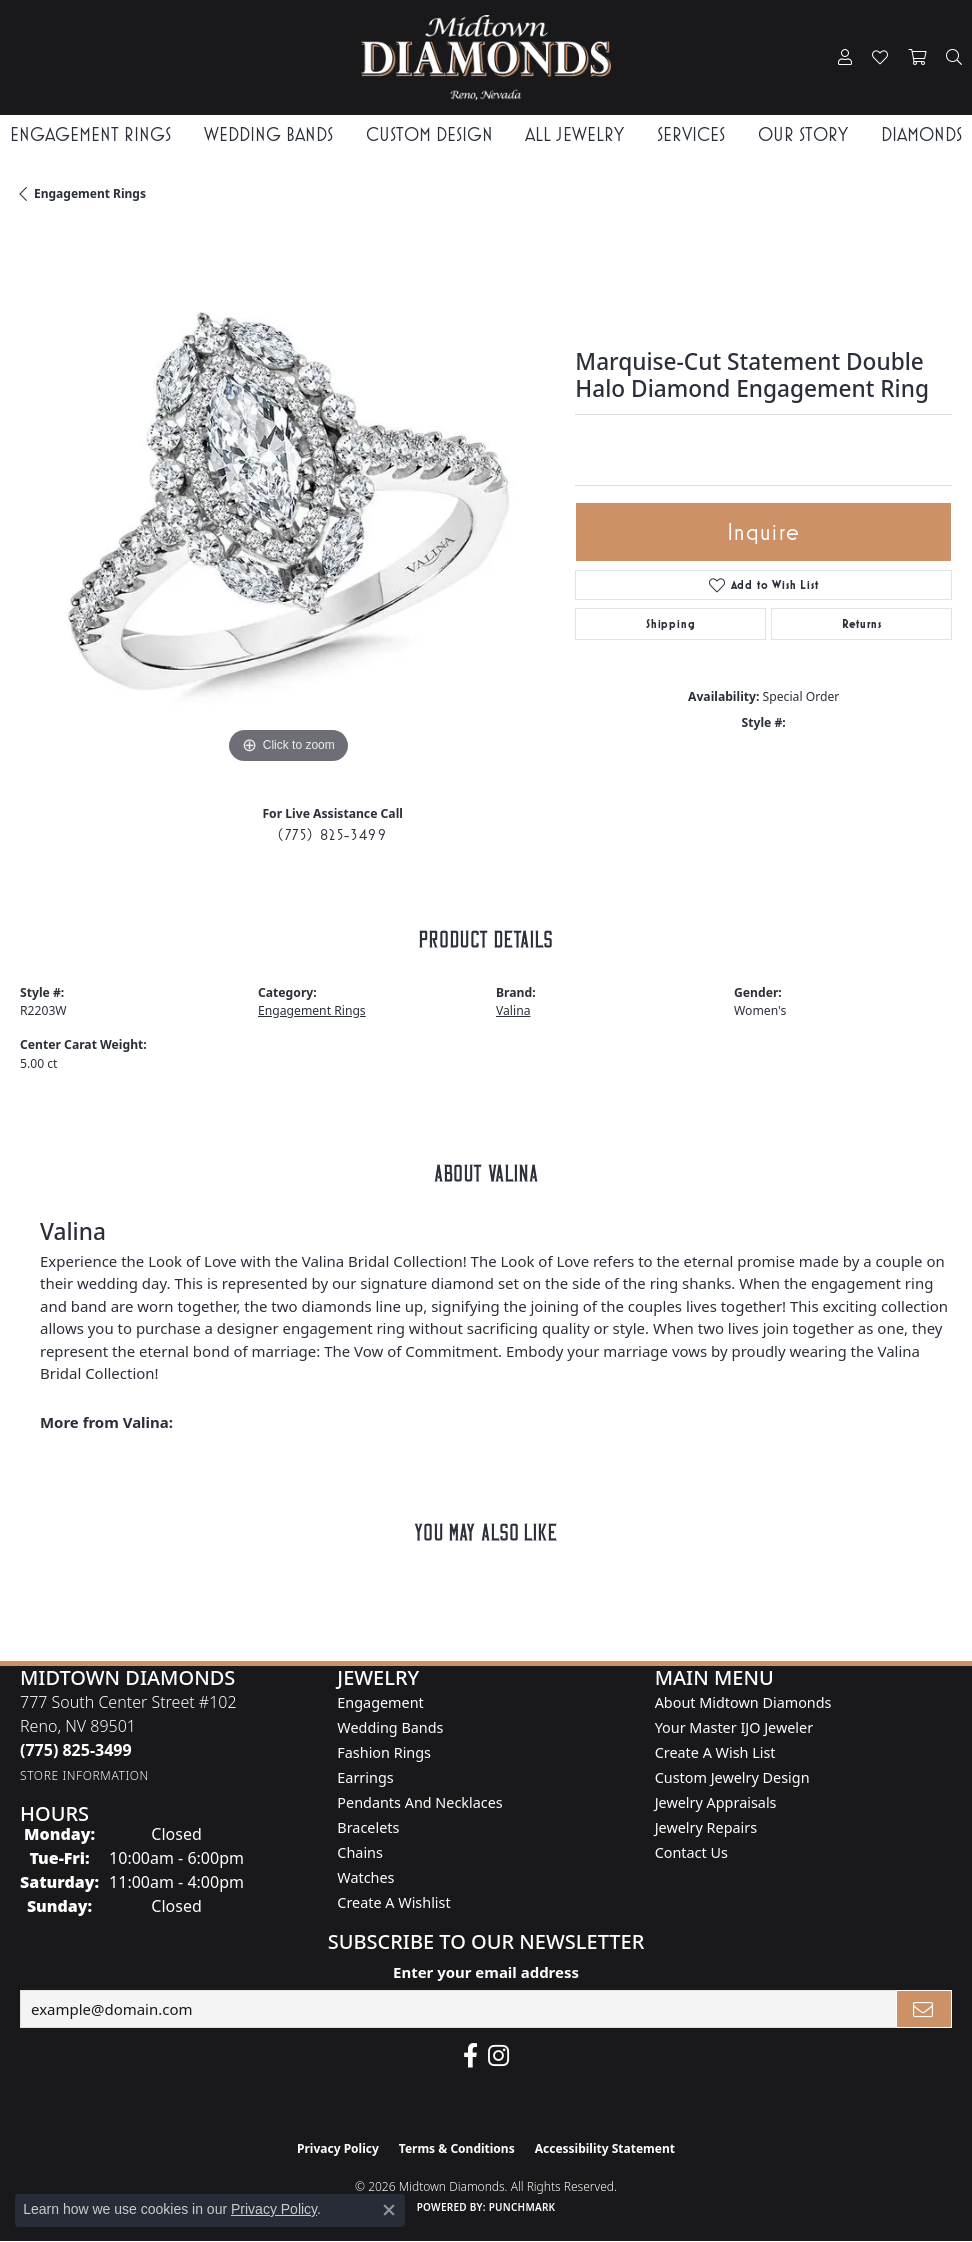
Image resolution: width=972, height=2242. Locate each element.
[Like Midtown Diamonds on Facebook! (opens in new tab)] (470, 2056)
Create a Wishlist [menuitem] (393, 1902)
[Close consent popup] (389, 2210)
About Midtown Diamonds (743, 1702)
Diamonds (921, 134)
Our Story (803, 134)
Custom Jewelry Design (732, 1777)
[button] (845, 58)
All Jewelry (574, 134)
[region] (287, 500)
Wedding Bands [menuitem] (390, 1727)
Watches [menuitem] (365, 1877)
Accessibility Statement (605, 2148)
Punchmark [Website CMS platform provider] (522, 2207)
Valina (513, 1010)
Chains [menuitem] (360, 1852)
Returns (862, 624)
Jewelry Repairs (706, 1827)
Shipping (670, 624)
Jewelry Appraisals (716, 1802)
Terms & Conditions (457, 2148)
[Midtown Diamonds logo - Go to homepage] (486, 57)
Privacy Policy (338, 2148)
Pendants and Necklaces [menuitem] (419, 1802)
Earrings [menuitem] (365, 1777)
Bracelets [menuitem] (368, 1827)
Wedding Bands (268, 134)
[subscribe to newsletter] (924, 2009)
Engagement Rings (90, 134)
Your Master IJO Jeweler (734, 1727)
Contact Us (691, 1852)
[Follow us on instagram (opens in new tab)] (498, 2056)
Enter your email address (486, 1972)
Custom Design (429, 134)
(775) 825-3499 (332, 834)
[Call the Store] (76, 1750)
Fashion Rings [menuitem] (384, 1752)
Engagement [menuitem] (380, 1702)
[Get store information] (84, 1775)
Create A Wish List (715, 1752)
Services (691, 134)
